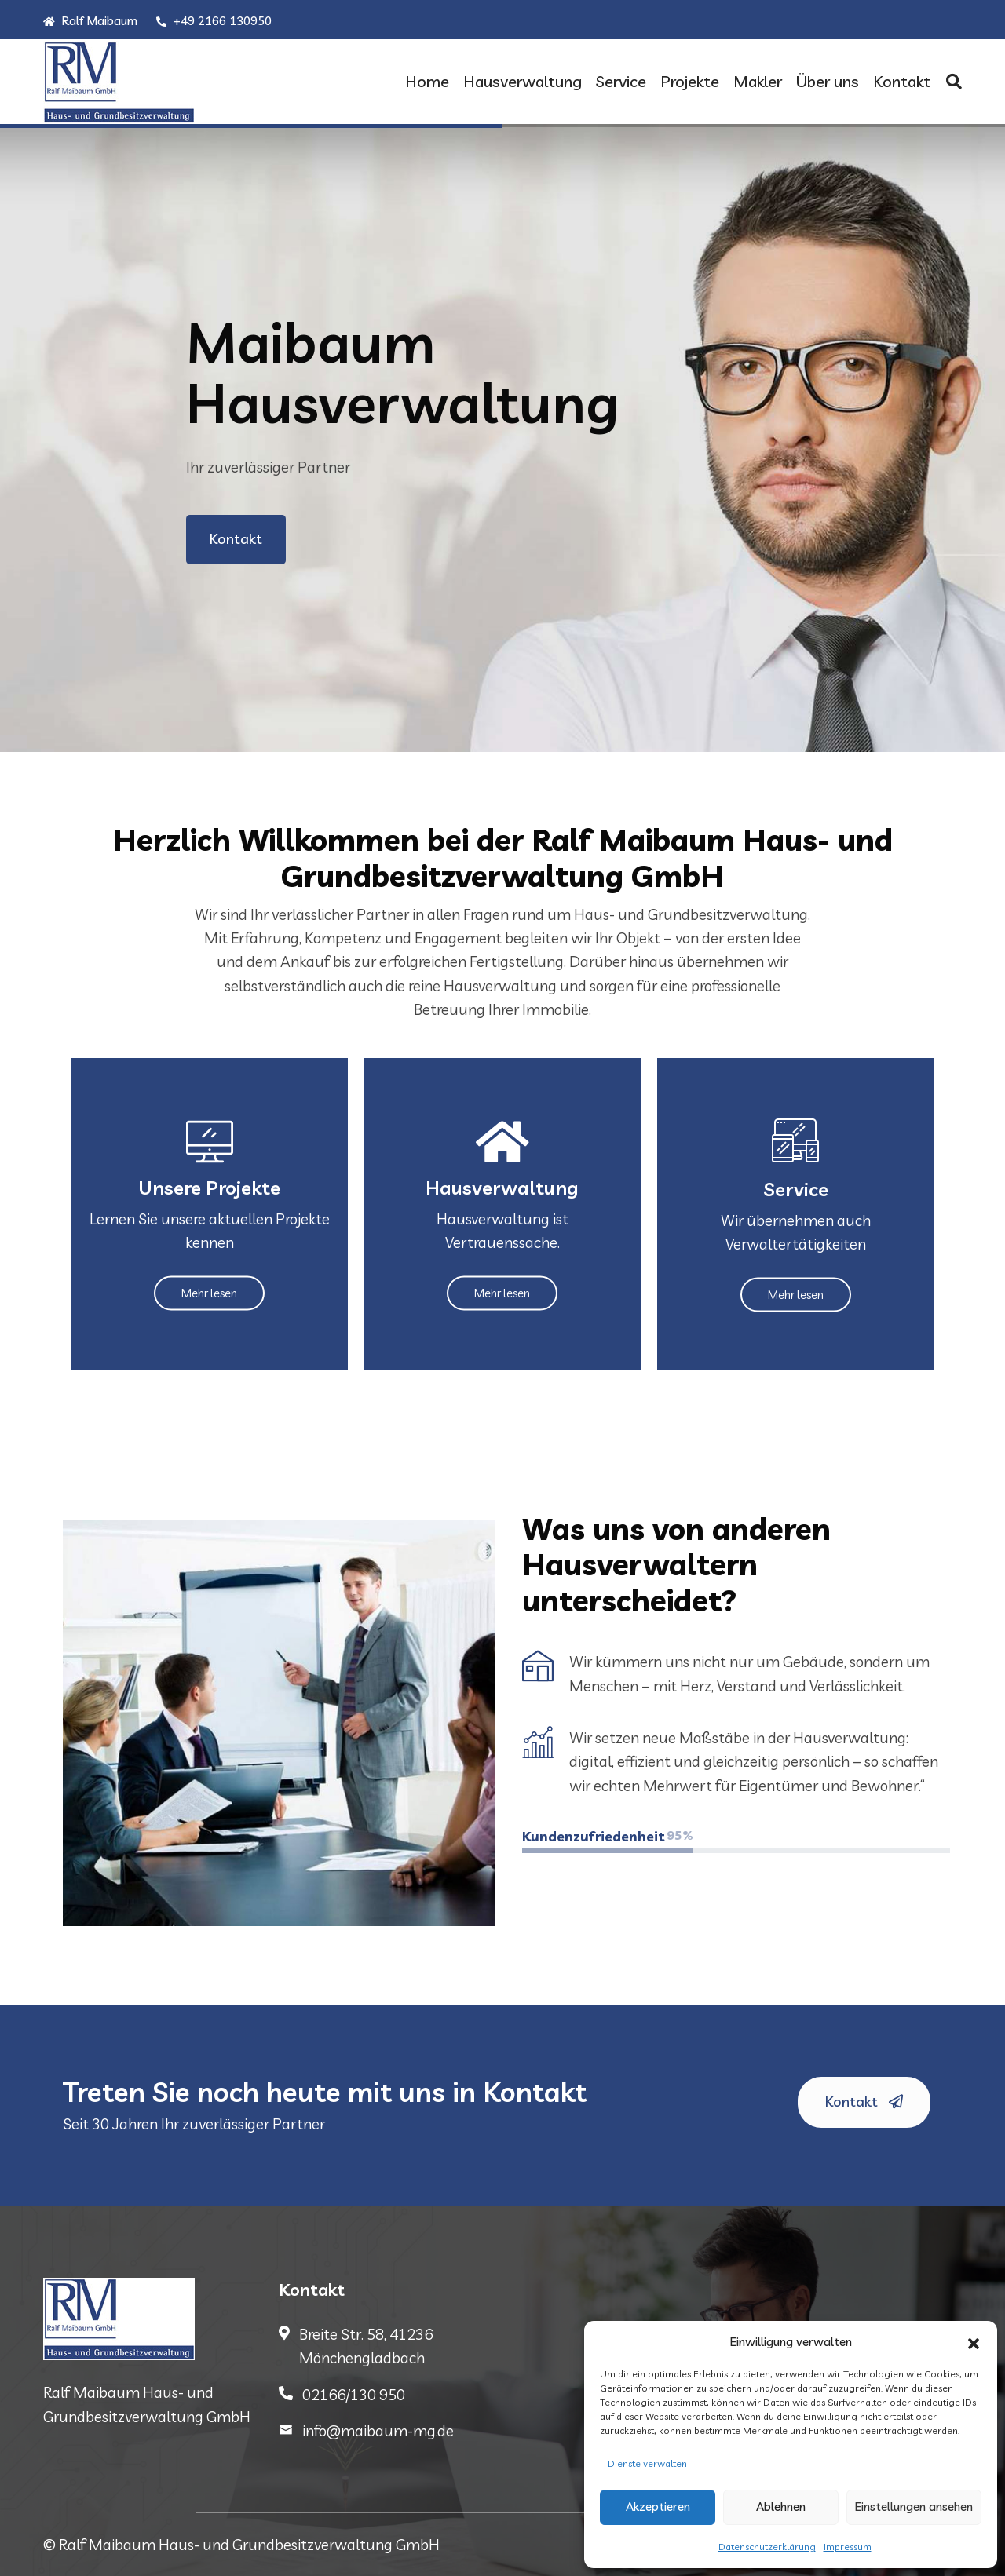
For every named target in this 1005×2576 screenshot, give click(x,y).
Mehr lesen (209, 1292)
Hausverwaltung (522, 81)
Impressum (848, 2546)
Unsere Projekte (209, 1187)
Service (621, 81)
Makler (757, 81)
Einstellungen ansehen (914, 2506)
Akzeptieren (658, 2506)
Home (427, 81)
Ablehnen (781, 2506)
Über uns (827, 81)
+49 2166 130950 (214, 20)
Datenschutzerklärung (767, 2546)
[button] (973, 2342)
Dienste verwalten (647, 2463)
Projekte (689, 81)
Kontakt (901, 81)
